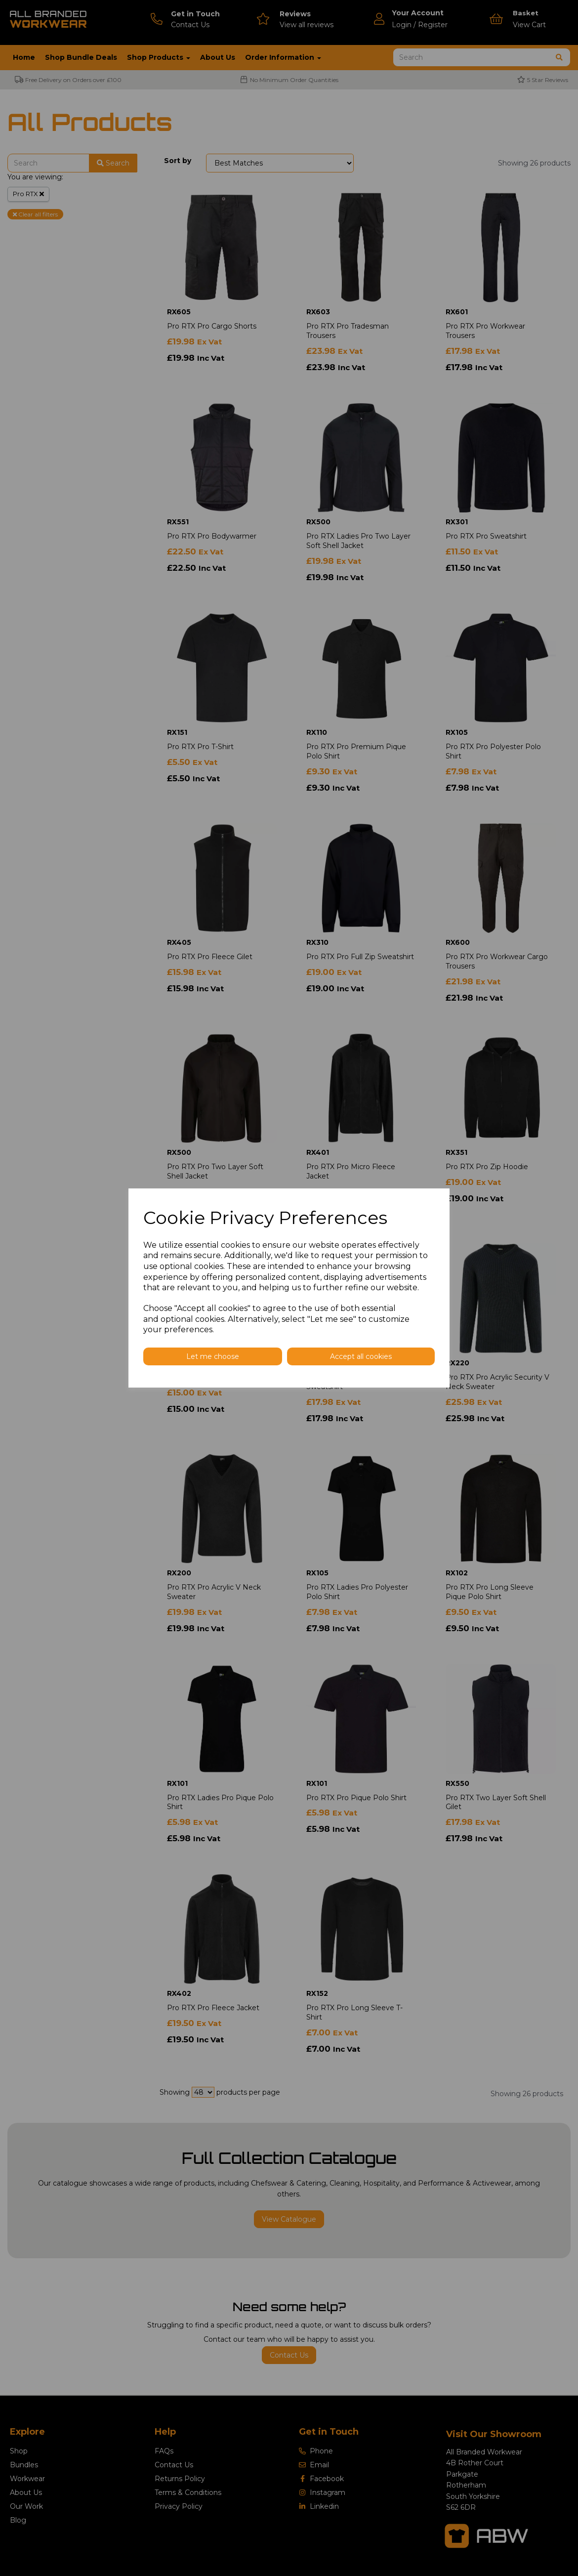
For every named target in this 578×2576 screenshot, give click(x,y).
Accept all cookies (361, 1356)
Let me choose (212, 1356)
